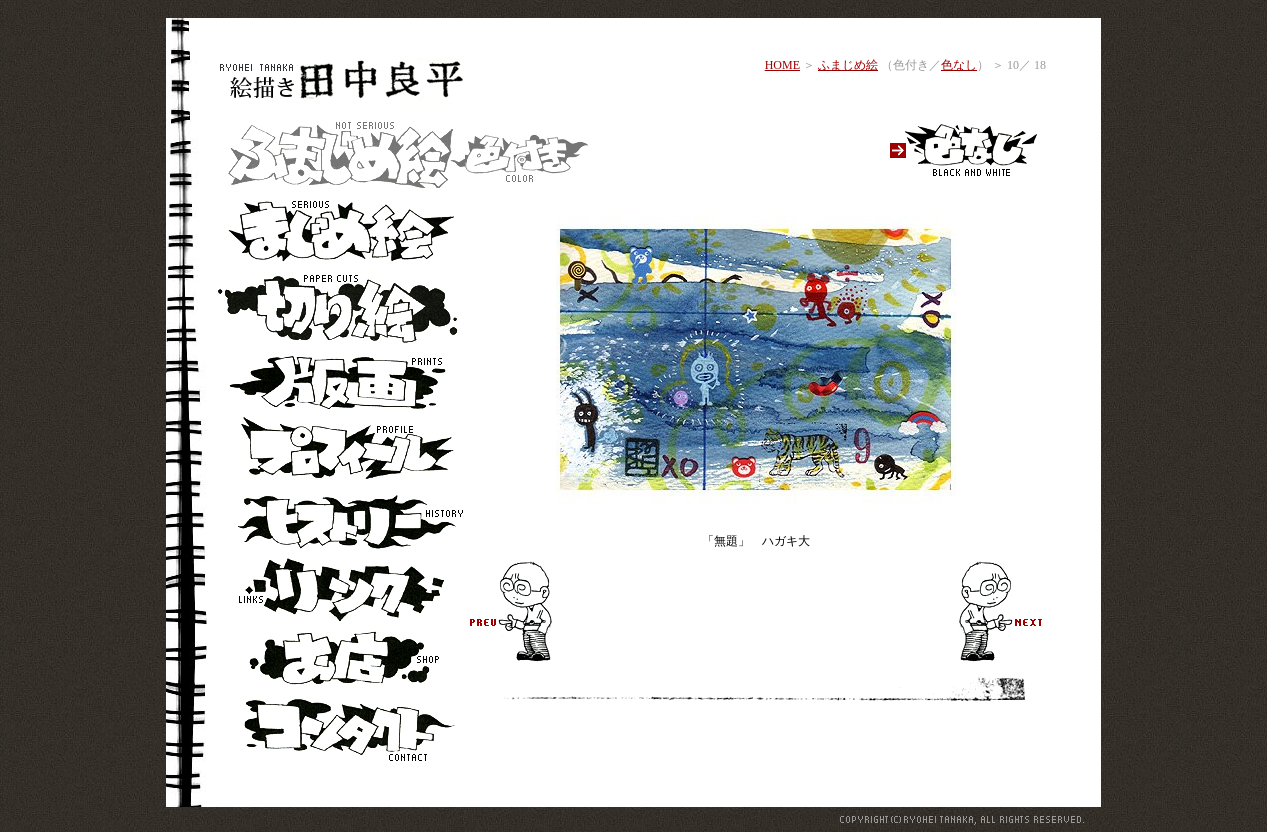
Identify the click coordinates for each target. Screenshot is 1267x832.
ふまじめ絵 (848, 65)
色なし (959, 65)
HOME (782, 65)
